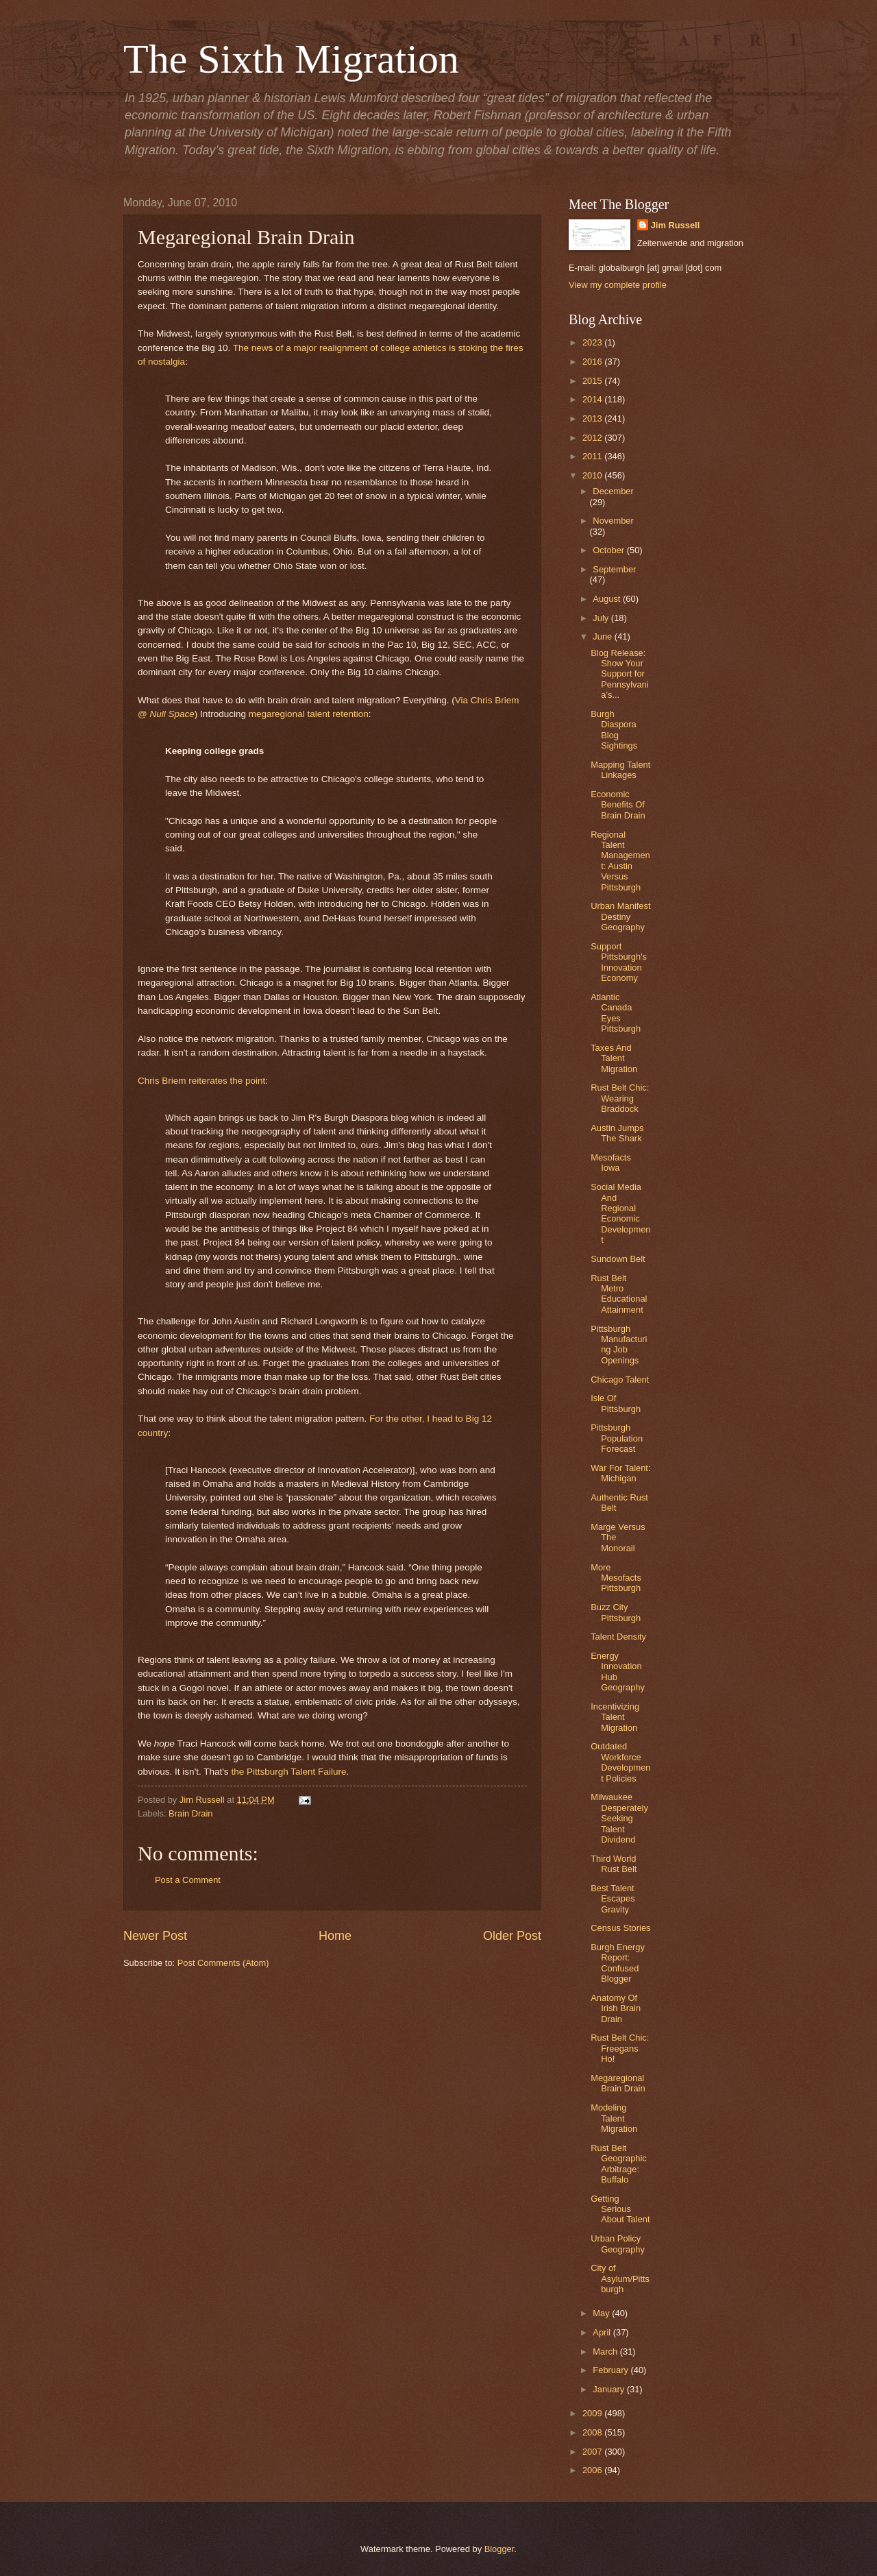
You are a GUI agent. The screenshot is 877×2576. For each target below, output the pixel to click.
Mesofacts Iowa (611, 1162)
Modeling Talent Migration (614, 2118)
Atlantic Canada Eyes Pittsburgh (616, 1013)
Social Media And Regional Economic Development (620, 1213)
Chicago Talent (620, 1379)
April (603, 2332)
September (614, 569)
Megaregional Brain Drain (618, 2083)
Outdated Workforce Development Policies (620, 1762)
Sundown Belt (618, 1259)
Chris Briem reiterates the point (201, 1081)
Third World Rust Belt (614, 1864)
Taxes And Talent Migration (614, 1058)
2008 (593, 2432)
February (611, 2370)
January (609, 2389)
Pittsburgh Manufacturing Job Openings (619, 1344)
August (608, 599)
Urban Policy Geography (618, 2243)
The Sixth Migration (291, 59)
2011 (593, 456)
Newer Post (155, 1936)
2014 (593, 399)
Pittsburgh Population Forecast (617, 1438)
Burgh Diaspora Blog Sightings (614, 730)
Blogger (499, 2549)
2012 (593, 438)
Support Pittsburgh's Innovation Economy (619, 962)
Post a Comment (188, 1880)
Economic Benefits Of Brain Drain (618, 805)
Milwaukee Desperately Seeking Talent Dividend (619, 1818)
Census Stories (620, 1928)
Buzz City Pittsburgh (616, 1612)
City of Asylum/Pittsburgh (620, 2278)
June (604, 636)
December (613, 491)
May (602, 2313)
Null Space (171, 714)
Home (335, 1936)
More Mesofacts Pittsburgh (616, 1578)
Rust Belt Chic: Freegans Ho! (620, 2048)
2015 (593, 381)
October (609, 550)
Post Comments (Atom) (223, 1963)
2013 (593, 418)
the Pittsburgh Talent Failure (288, 1771)
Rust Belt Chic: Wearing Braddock (620, 1098)
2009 (593, 2413)
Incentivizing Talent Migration (615, 1717)
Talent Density (618, 1636)
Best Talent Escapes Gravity (612, 1899)
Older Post (512, 1936)
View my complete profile (618, 285)
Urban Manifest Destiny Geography (620, 916)
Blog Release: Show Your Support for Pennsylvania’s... (619, 674)
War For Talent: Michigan (620, 1473)
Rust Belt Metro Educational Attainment (619, 1294)
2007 (593, 2451)
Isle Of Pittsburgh (616, 1403)
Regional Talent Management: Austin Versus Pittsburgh (620, 860)
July (601, 618)
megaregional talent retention (309, 714)
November (613, 520)
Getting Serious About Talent (620, 2209)
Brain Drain (190, 1813)
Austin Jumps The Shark (617, 1133)
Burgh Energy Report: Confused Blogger (618, 1963)
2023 (593, 342)
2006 (593, 2470)
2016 (593, 361)
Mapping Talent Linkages (620, 770)
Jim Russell (675, 225)
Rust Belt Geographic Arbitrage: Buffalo (619, 2164)
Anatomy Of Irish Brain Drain (616, 2008)
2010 (593, 475)
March (606, 2351)
